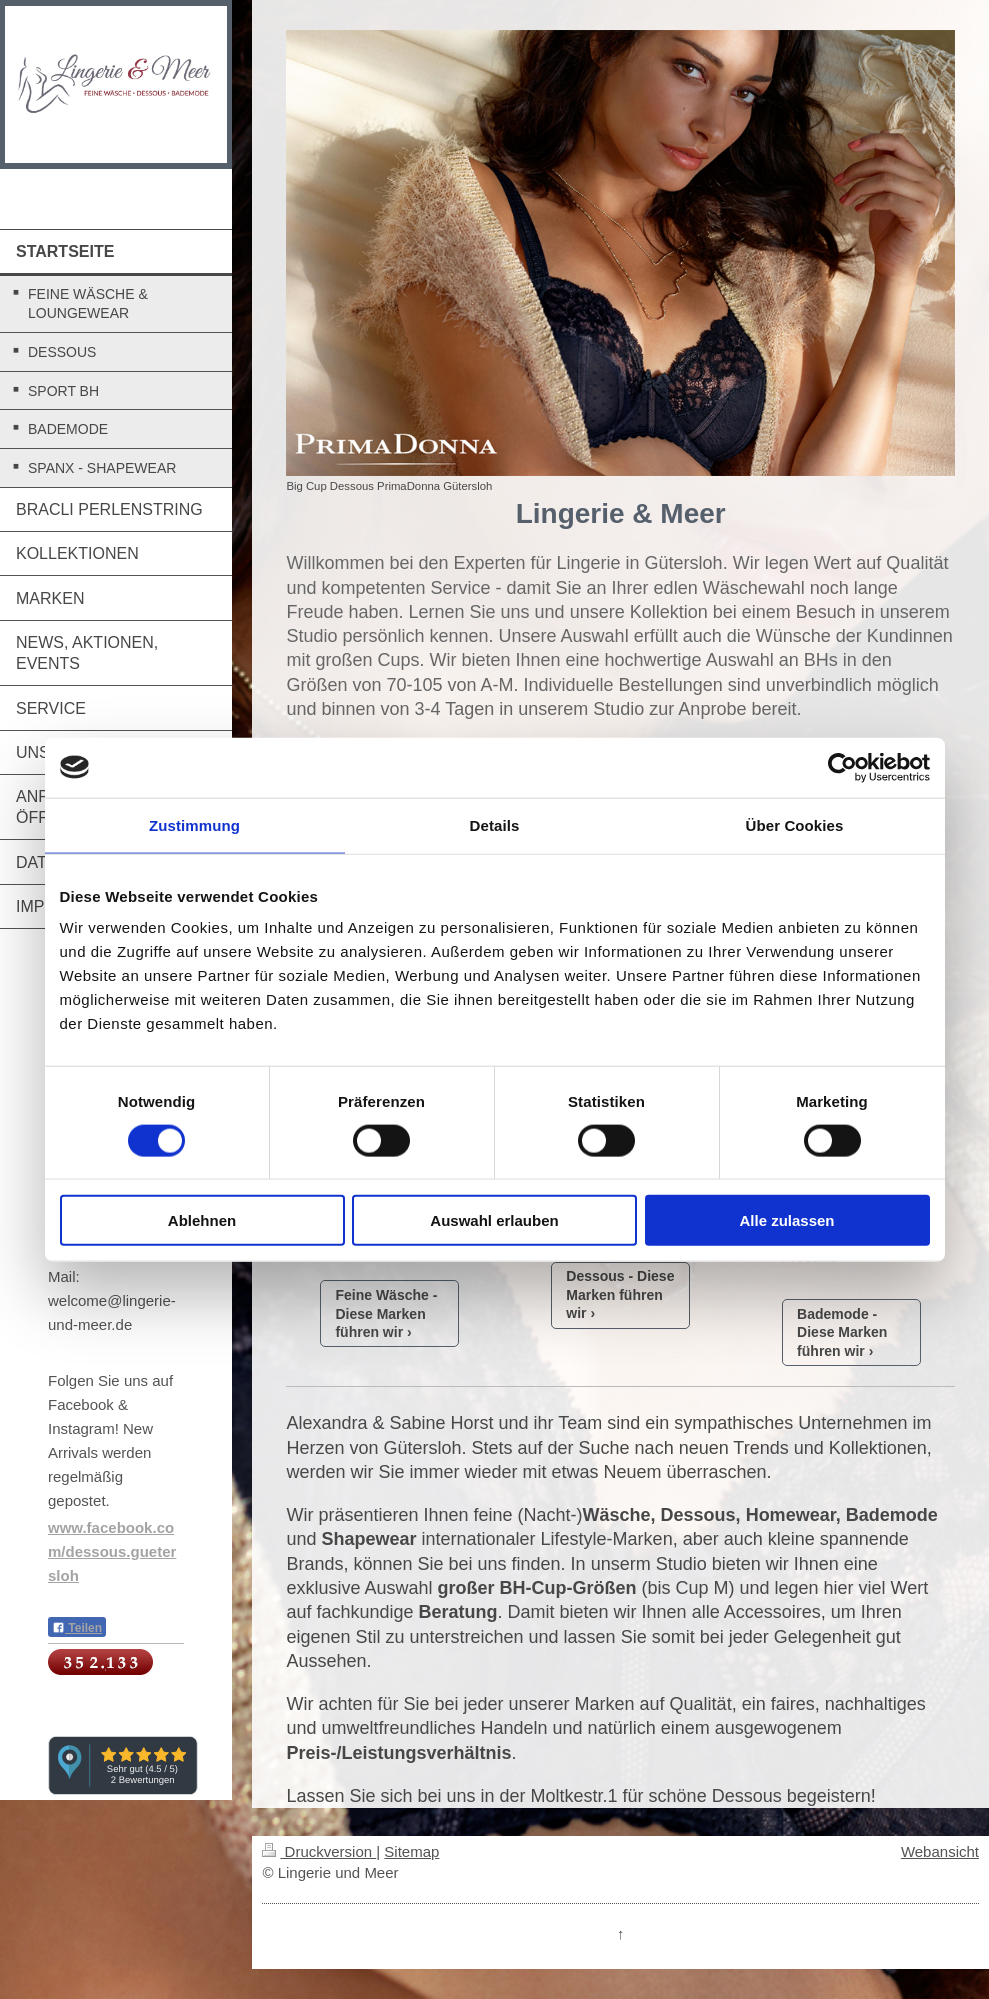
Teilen (77, 1628)
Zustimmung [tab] (194, 824)
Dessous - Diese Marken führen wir (620, 1295)
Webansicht (940, 1851)
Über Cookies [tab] (795, 824)
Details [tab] (495, 824)
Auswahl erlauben (494, 1220)
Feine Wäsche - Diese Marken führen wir (386, 1314)
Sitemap (411, 1851)
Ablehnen (202, 1220)
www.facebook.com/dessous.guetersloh (112, 1551)
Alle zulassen (786, 1220)
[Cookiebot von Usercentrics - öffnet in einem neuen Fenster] (842, 767)
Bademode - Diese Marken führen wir (842, 1333)
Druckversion (319, 1851)
